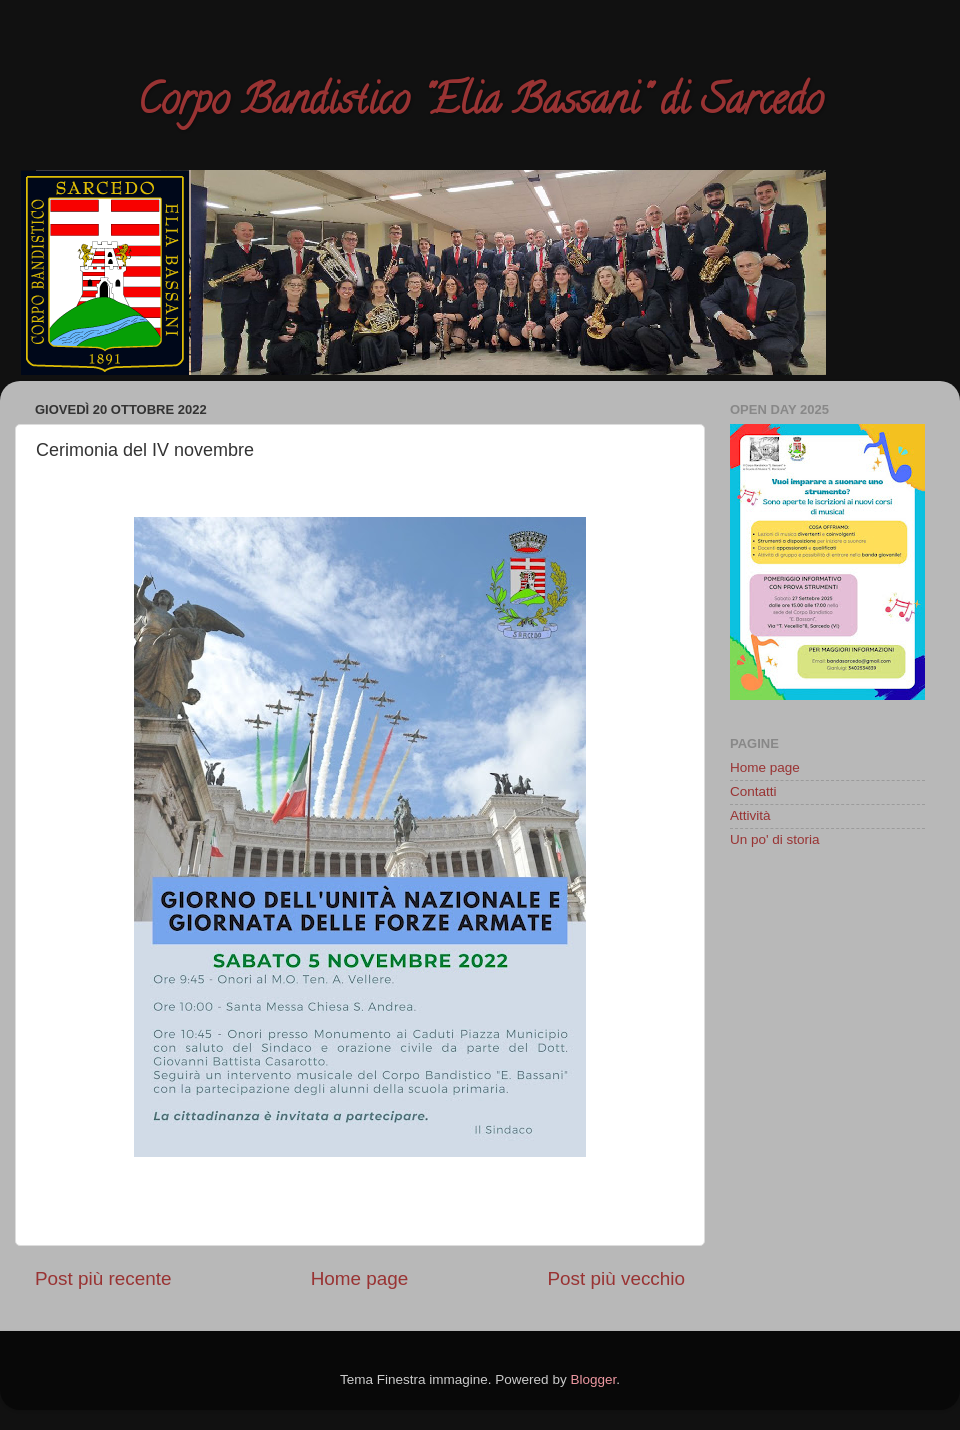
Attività (750, 815)
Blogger (593, 1379)
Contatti (753, 791)
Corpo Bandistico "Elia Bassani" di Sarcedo (480, 104)
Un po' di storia (775, 839)
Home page (360, 1278)
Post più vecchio (616, 1278)
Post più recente (103, 1278)
